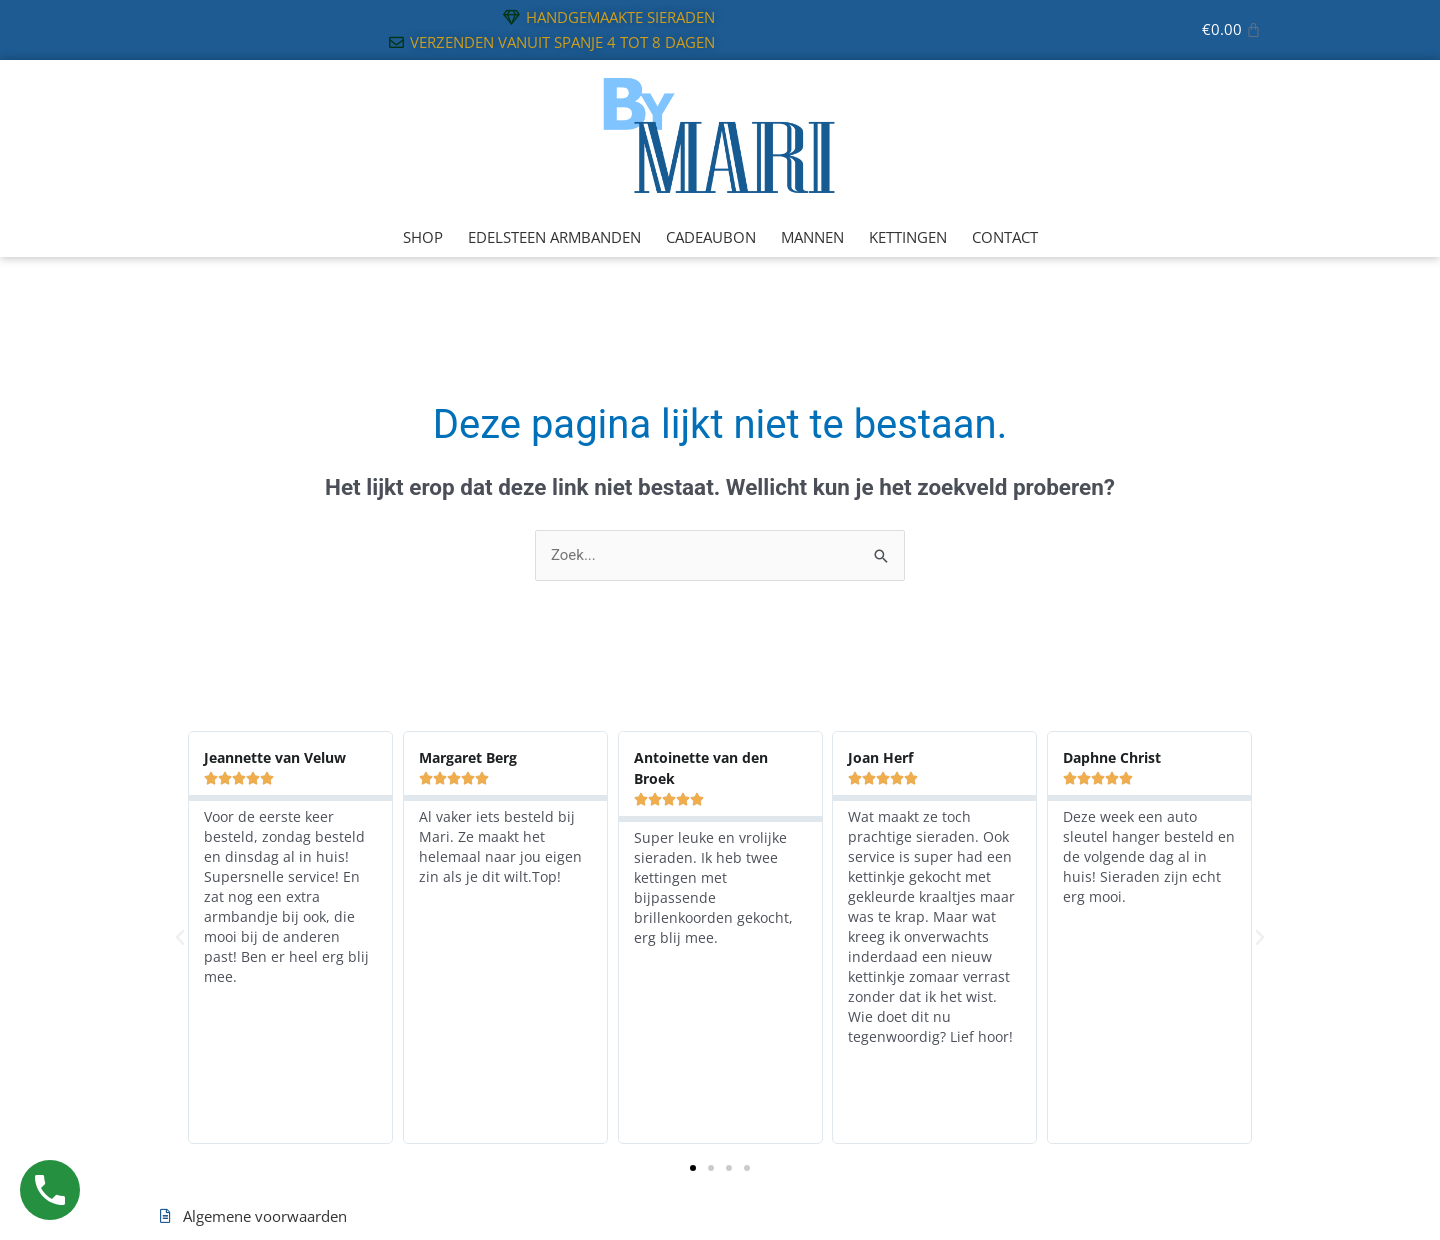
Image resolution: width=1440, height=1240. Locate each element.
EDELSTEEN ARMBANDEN (554, 237)
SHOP (423, 237)
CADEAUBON (711, 237)
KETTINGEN (908, 237)
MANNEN (812, 237)
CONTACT (1005, 237)
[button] (180, 938)
